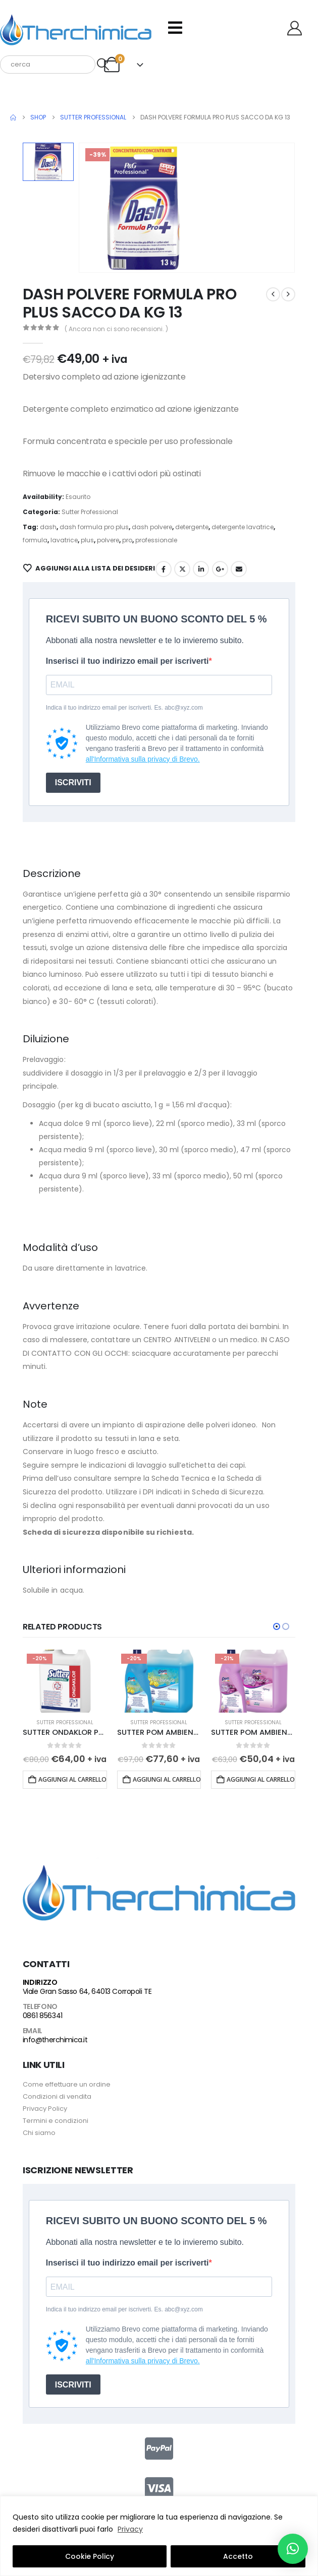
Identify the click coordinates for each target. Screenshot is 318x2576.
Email (239, 569)
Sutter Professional (90, 512)
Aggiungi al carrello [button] (72, 1779)
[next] (288, 294)
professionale (156, 540)
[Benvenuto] (298, 28)
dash (48, 527)
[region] (159, 2536)
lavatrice (64, 540)
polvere (108, 540)
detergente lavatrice (242, 527)
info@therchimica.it (55, 2040)
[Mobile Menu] (175, 27)
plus (87, 540)
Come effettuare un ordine (67, 2084)
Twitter (182, 569)
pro (127, 540)
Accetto (238, 2556)
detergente (191, 527)
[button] (276, 1626)
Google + (220, 569)
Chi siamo (39, 2133)
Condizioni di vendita (57, 2096)
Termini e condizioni (55, 2120)
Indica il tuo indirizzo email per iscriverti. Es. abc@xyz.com (124, 707)
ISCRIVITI (73, 782)
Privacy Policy (45, 2108)
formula (35, 540)
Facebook (163, 569)
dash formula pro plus (94, 527)
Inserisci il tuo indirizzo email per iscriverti (127, 661)
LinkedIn (201, 569)
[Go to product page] (65, 1681)
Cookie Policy (89, 2556)
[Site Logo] (75, 27)
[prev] (273, 294)
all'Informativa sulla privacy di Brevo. (143, 759)
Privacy (130, 2529)
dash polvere (152, 527)
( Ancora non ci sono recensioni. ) (116, 329)
